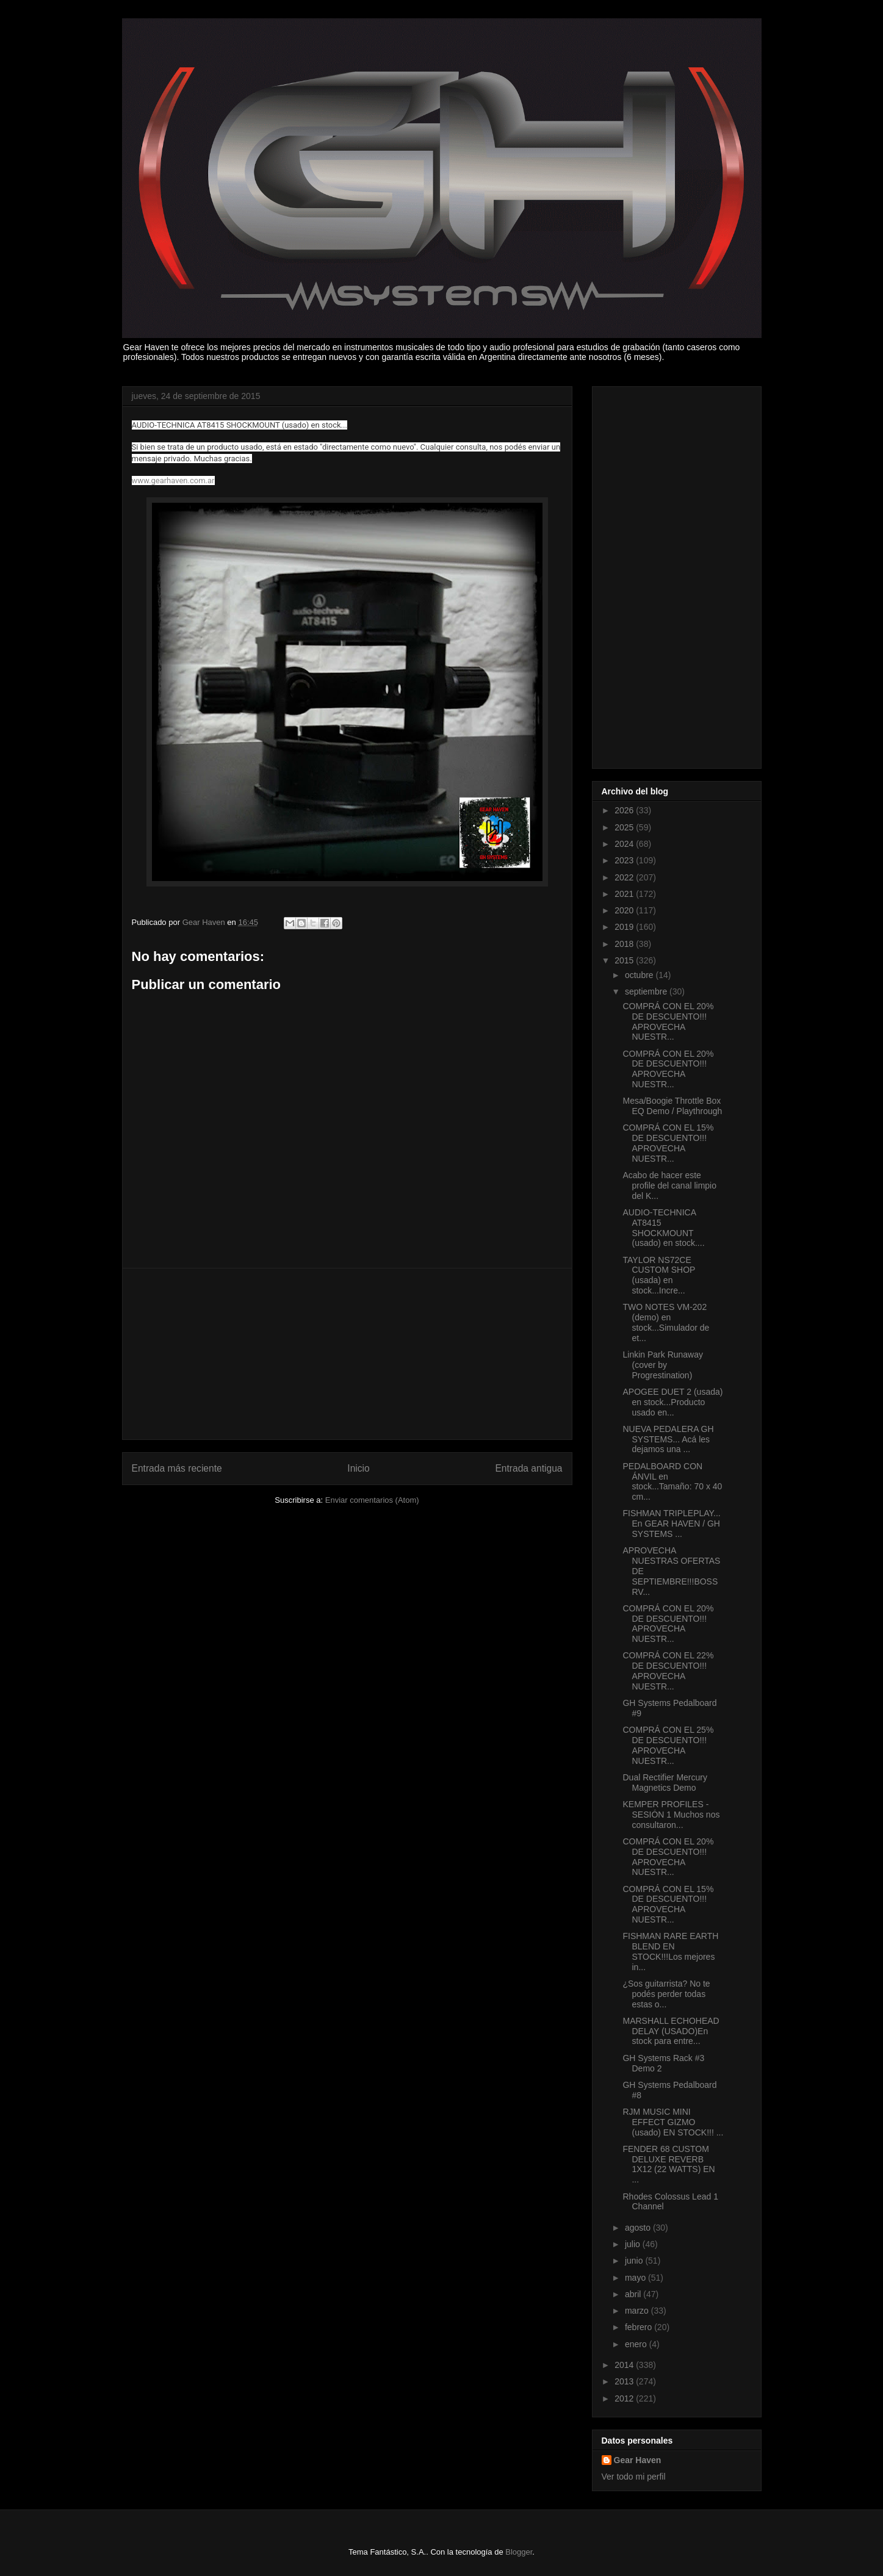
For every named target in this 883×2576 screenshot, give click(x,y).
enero (637, 2344)
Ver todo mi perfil (634, 2476)
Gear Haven (637, 2460)
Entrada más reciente (177, 1468)
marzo (638, 2310)
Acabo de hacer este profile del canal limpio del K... (669, 1185)
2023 (625, 860)
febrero (639, 2327)
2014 (625, 2365)
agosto (639, 2227)
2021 (625, 894)
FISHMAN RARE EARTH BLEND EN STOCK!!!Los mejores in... (670, 1951)
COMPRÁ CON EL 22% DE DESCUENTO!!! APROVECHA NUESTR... (667, 1670)
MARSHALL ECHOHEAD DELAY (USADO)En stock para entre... (670, 2031)
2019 (625, 927)
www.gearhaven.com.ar (173, 480)
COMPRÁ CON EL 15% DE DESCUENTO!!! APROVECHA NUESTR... (667, 1143)
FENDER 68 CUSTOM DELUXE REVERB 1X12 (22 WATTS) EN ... (668, 2164)
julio (634, 2244)
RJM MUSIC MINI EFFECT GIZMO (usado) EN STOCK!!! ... (672, 2122)
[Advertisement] (347, 1354)
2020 (625, 910)
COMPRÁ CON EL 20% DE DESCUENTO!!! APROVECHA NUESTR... (667, 1021)
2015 (625, 960)
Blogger (518, 2551)
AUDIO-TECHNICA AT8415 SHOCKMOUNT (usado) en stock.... (663, 1227)
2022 (625, 877)
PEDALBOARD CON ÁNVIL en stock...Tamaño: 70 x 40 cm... (672, 1481)
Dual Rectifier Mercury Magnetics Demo (664, 1782)
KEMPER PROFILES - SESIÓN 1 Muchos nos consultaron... (670, 1814)
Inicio (358, 1468)
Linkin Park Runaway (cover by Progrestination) (662, 1365)
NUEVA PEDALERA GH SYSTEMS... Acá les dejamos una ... (667, 1439)
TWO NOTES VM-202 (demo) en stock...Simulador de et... (665, 1322)
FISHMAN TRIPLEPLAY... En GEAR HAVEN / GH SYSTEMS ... (671, 1523)
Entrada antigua (528, 1468)
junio (635, 2260)
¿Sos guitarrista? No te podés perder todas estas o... (666, 1994)
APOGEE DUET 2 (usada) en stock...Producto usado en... (672, 1402)
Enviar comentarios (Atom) (372, 1500)
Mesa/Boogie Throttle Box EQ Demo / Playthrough (672, 1106)
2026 (625, 810)
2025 (625, 827)
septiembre (647, 991)
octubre (640, 975)
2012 (625, 2398)
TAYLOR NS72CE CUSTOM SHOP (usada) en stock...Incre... (658, 1275)
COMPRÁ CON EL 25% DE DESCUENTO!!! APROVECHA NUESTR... (667, 1745)
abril (634, 2294)
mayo (636, 2278)
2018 (625, 944)
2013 (625, 2381)
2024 (625, 844)
